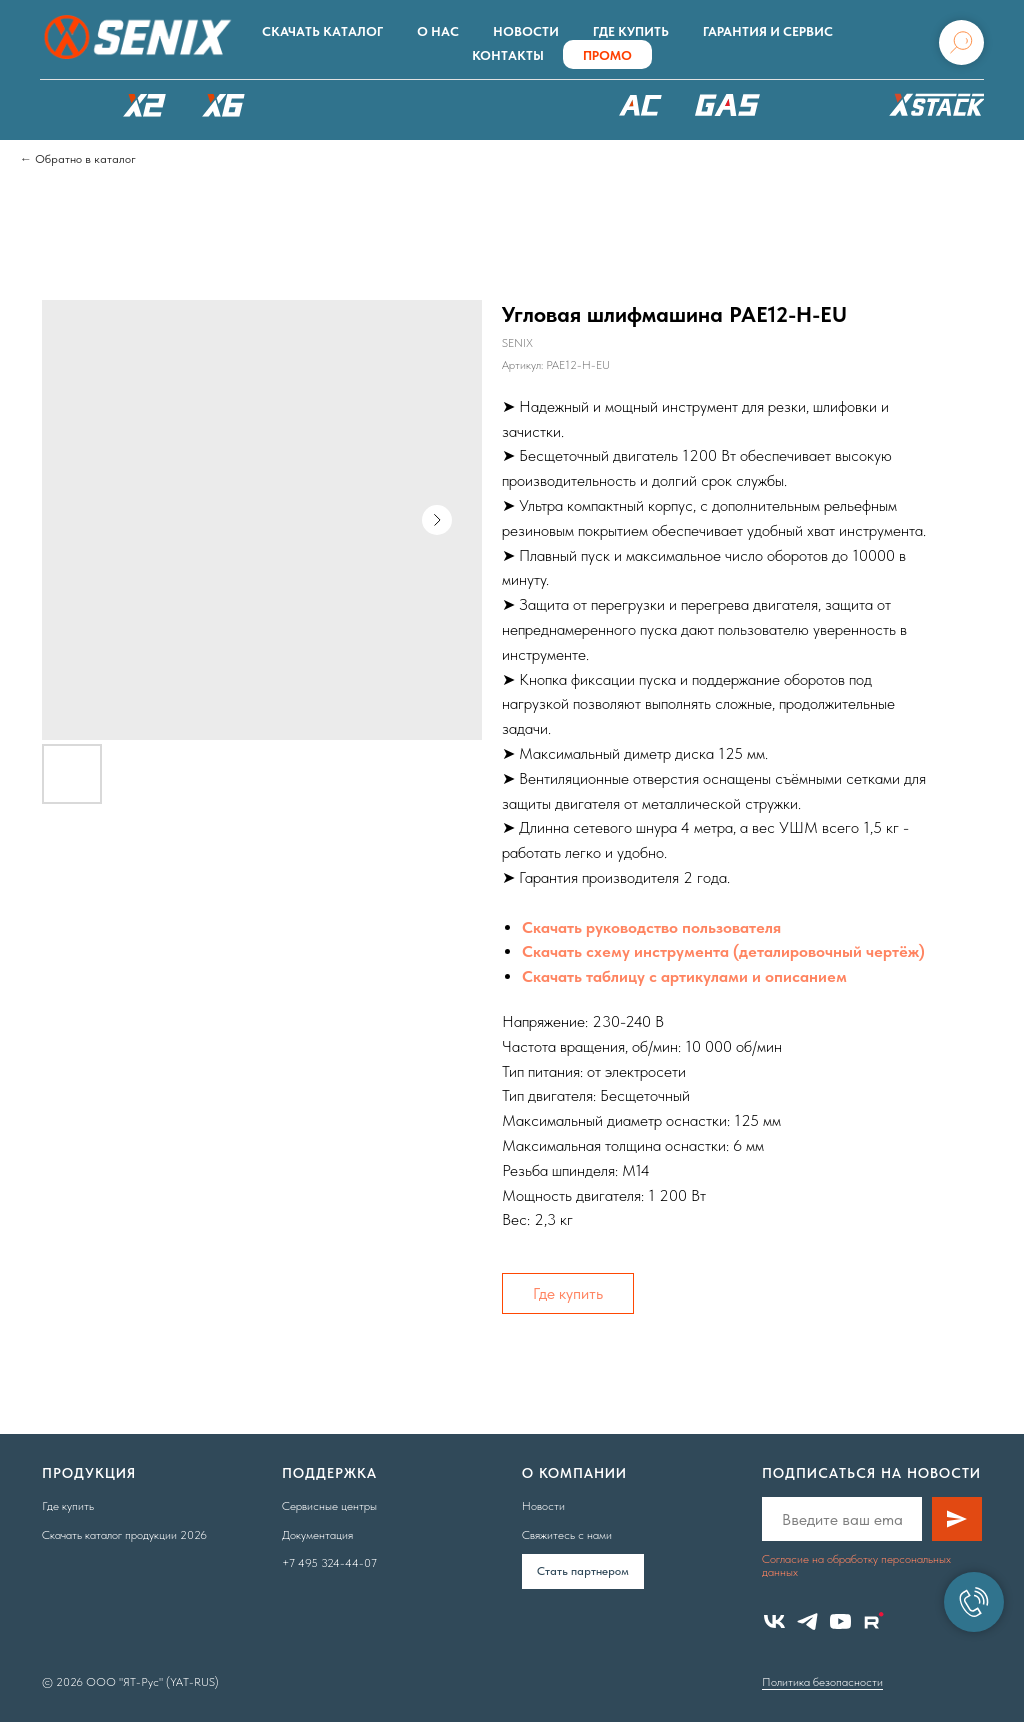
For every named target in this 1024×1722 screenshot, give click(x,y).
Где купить (631, 31)
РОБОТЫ (407, 105)
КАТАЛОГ (65, 105)
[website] (873, 1621)
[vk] (774, 1621)
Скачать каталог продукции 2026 (124, 1535)
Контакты (508, 55)
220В (641, 105)
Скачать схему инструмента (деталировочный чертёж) (723, 951)
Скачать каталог (322, 31)
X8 (303, 105)
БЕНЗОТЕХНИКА (727, 105)
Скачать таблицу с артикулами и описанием (684, 976)
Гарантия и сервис (768, 31)
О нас (438, 31)
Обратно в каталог (85, 159)
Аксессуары (822, 105)
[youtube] (840, 1621)
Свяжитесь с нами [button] (567, 1535)
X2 (144, 105)
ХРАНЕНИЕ (934, 110)
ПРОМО (607, 55)
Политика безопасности (822, 1682)
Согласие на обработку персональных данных (856, 1565)
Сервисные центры (329, 1506)
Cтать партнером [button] (583, 1571)
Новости (526, 31)
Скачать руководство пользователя (651, 927)
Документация (317, 1535)
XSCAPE (537, 110)
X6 (224, 105)
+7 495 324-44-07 (329, 1563)
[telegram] (807, 1621)
